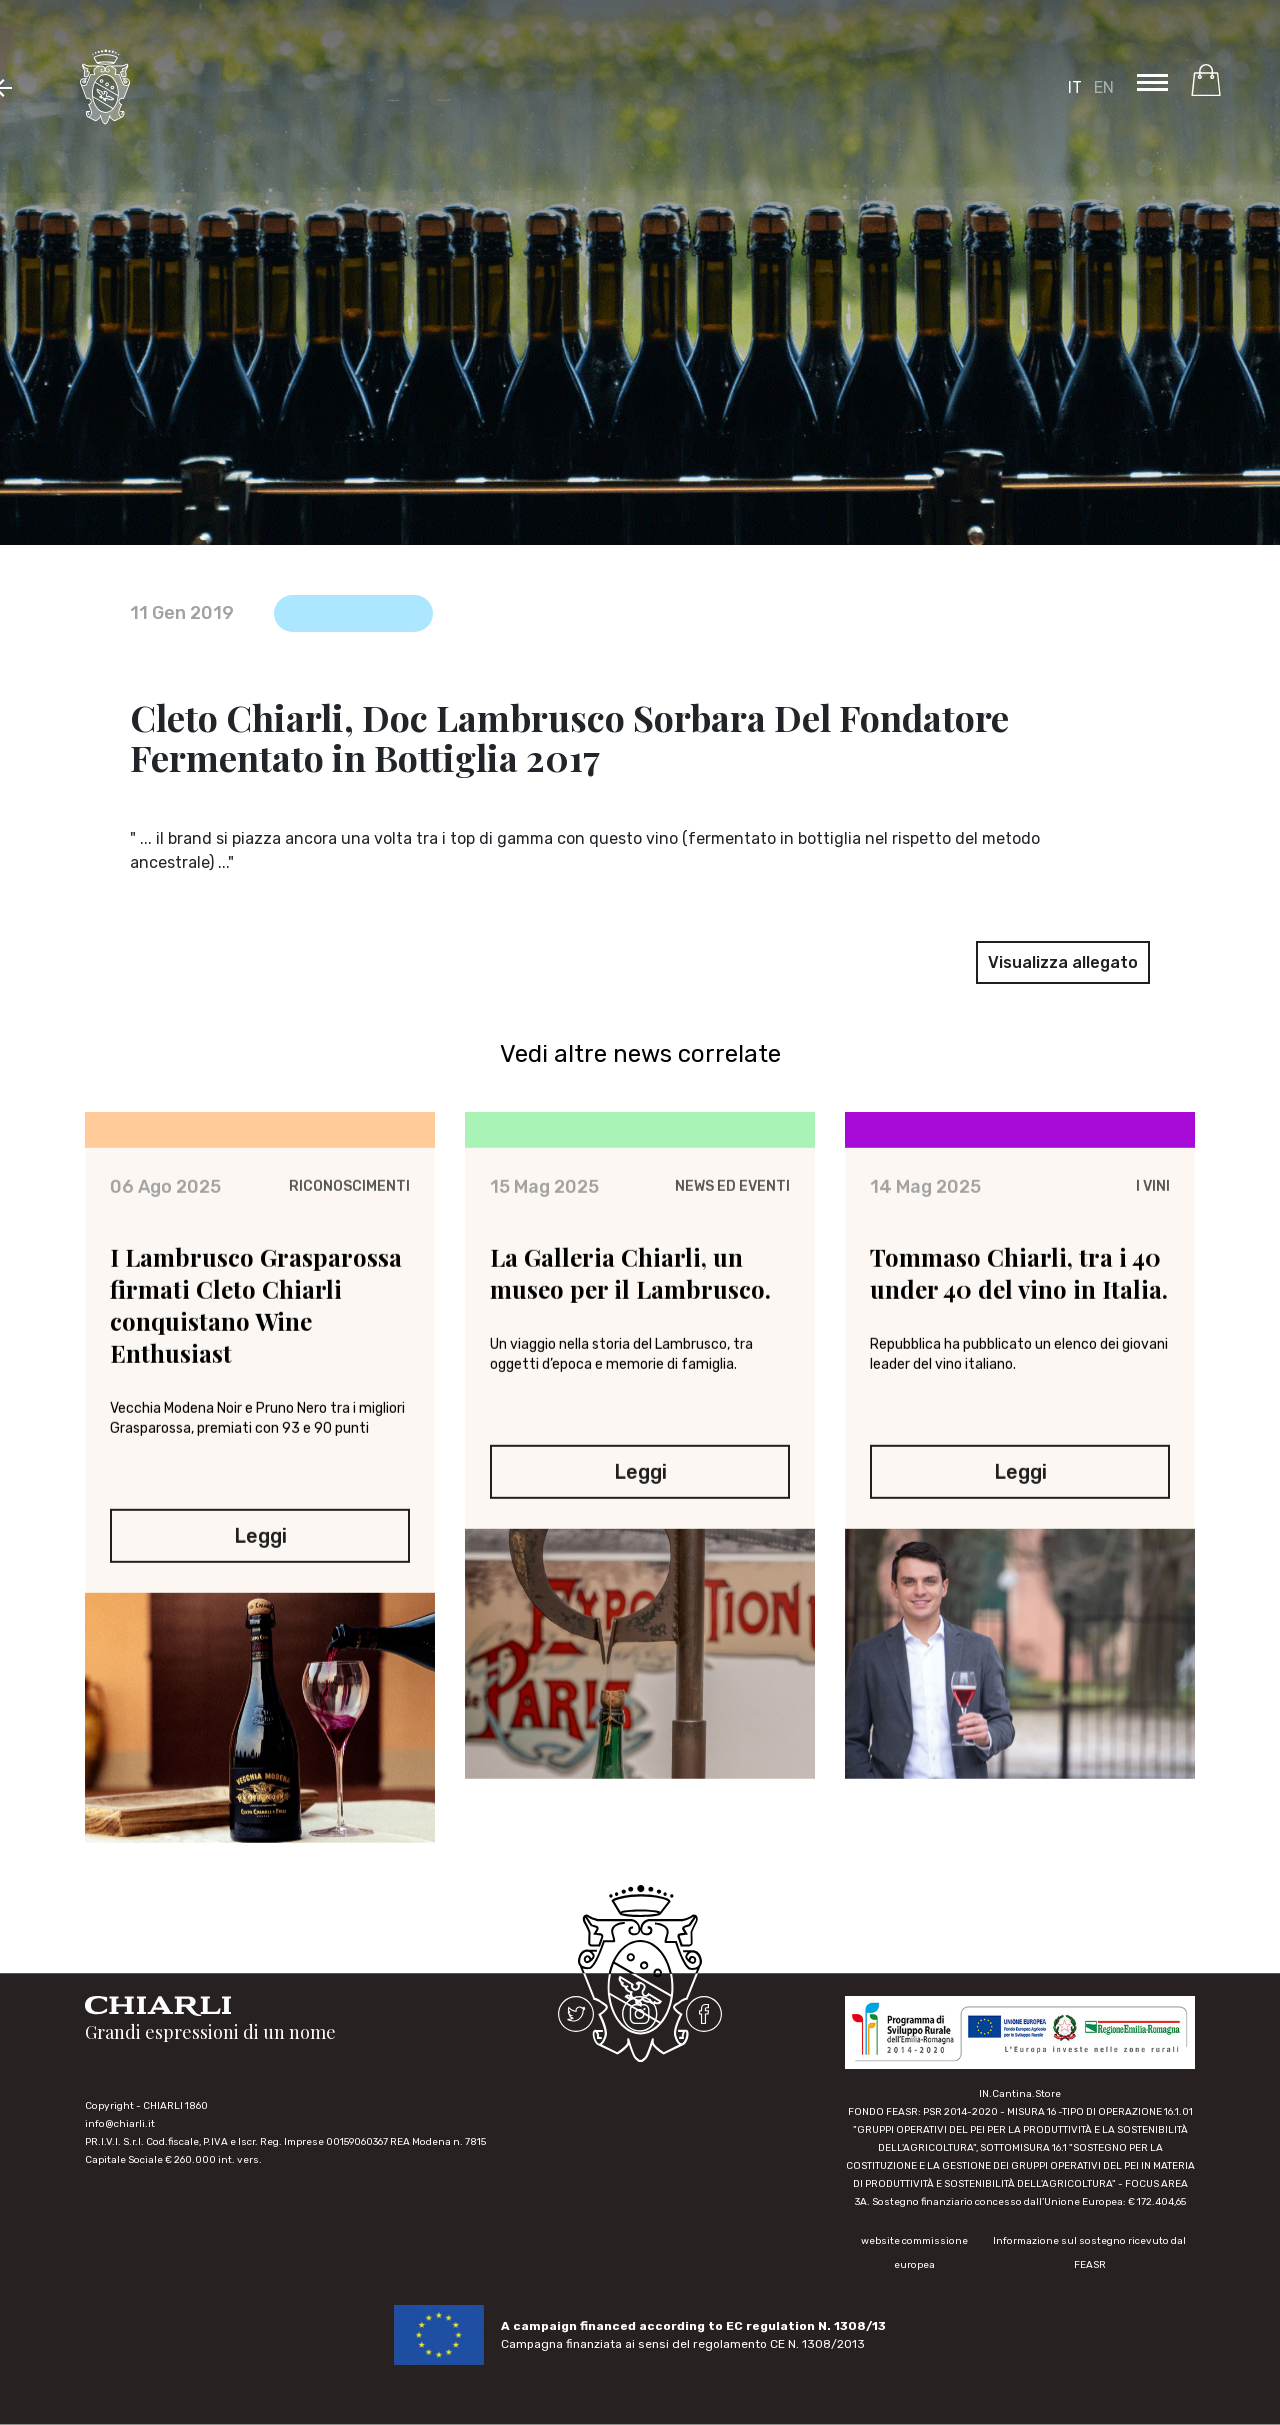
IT (1075, 87)
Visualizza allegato (1063, 962)
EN (1104, 87)
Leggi (260, 1541)
